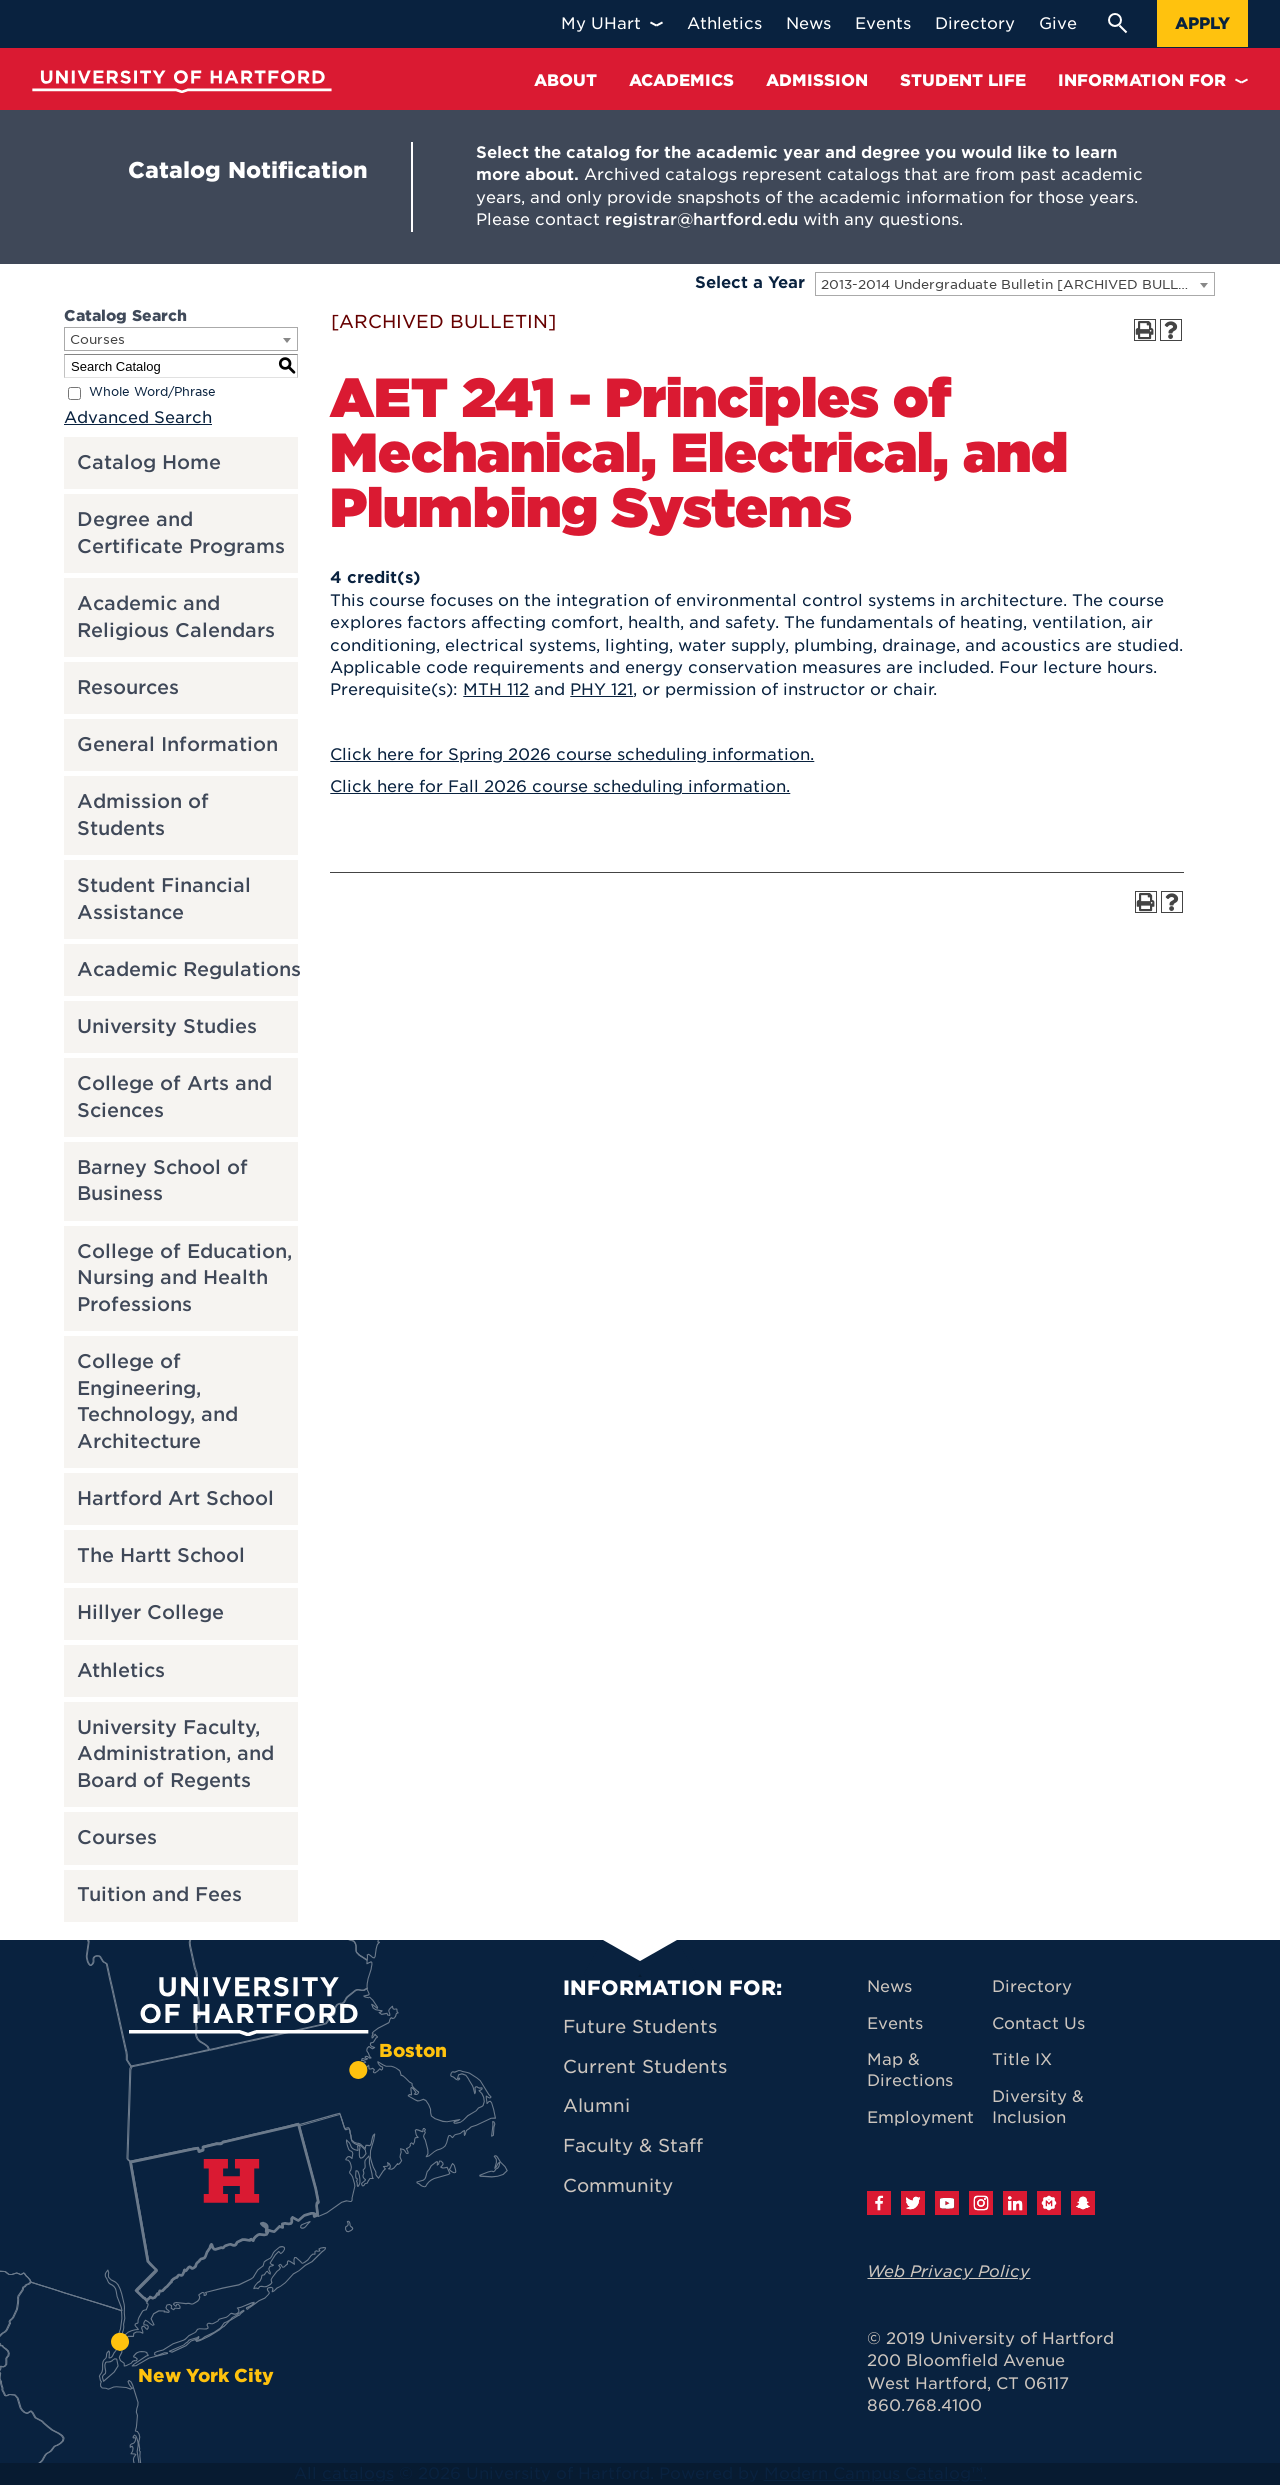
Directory (1032, 1986)
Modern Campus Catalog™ (873, 2473)
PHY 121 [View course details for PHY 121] (601, 689)
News (889, 1986)
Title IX (1022, 2059)
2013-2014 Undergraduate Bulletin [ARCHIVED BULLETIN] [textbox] (1017, 284)
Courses (117, 1837)
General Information (177, 744)
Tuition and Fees (159, 1894)
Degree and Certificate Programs (181, 533)
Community (618, 2185)
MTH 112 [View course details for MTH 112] (496, 689)
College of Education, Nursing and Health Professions (184, 1278)
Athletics (121, 1670)
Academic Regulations (189, 969)
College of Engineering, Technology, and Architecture (157, 1401)
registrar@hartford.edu (701, 219)
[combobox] (1015, 284)
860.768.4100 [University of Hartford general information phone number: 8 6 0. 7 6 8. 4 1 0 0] (924, 2405)
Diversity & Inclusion (1038, 2107)
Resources (128, 687)
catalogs (358, 2473)
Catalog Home (149, 462)
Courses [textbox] (97, 339)
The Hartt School (161, 1555)
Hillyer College (150, 1612)
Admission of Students (143, 815)
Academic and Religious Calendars (176, 617)
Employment (920, 2117)
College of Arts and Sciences (174, 1097)
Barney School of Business (162, 1181)
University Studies (167, 1026)
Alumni (596, 2105)
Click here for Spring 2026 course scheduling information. (572, 754)
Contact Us (1038, 2023)
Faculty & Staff (633, 2145)
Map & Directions (910, 2070)
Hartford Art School (175, 1498)
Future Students (640, 2026)
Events (895, 2023)
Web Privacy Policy (948, 2271)
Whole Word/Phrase (152, 392)
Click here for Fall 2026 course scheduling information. (560, 786)
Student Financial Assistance (164, 899)
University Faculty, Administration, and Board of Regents (175, 1754)
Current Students (645, 2066)
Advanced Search (138, 417)
